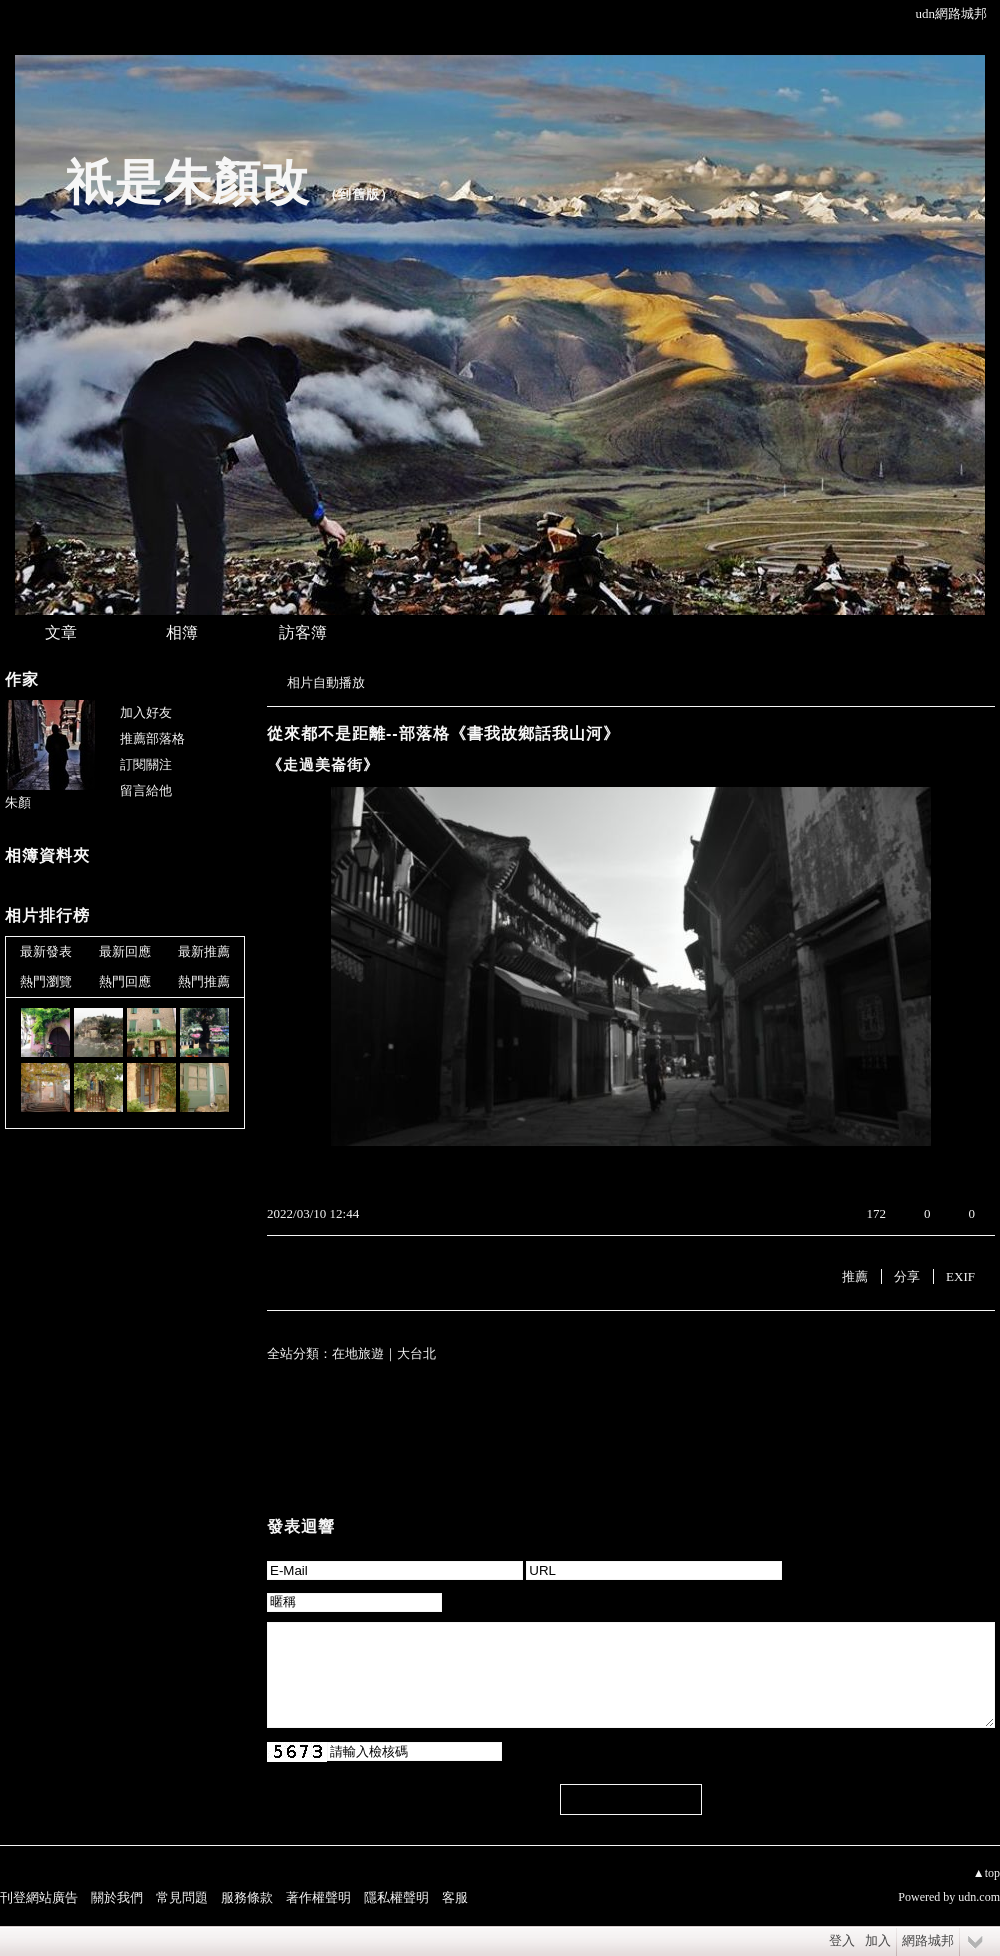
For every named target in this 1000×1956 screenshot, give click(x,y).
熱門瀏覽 (46, 981)
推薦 (855, 1276)
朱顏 (18, 802)
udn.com (979, 1897)
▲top (986, 1873)
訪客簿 (303, 632)
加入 (878, 1940)
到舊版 (359, 194)
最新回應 (125, 951)
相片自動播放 (326, 682)
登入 (842, 1940)
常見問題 (182, 1897)
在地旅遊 (358, 1353)
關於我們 (117, 1897)
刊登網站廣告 (39, 1897)
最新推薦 (204, 951)
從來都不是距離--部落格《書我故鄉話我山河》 (443, 733)
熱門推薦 (204, 981)
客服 (455, 1897)
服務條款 (247, 1897)
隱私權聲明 (396, 1897)
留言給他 (146, 790)
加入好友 (146, 712)
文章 (61, 632)
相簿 (182, 632)
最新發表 (46, 951)
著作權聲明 (318, 1897)
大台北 (416, 1353)
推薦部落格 (152, 738)
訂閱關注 (146, 764)
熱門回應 (125, 981)
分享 (907, 1276)
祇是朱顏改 (187, 182)
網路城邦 (928, 1940)
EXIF (960, 1276)
